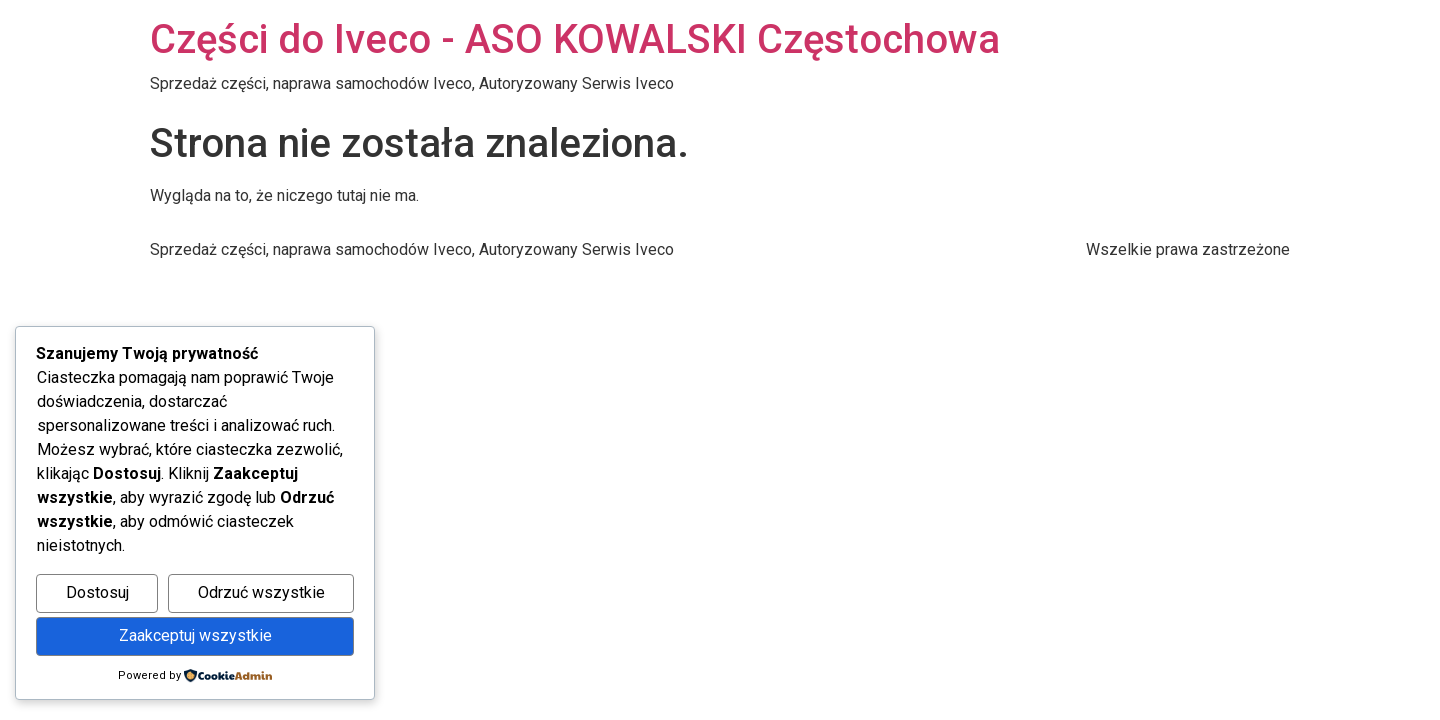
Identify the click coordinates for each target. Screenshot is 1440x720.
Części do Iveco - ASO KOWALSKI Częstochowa (575, 39)
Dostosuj (97, 592)
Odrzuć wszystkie (261, 592)
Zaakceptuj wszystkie (195, 635)
